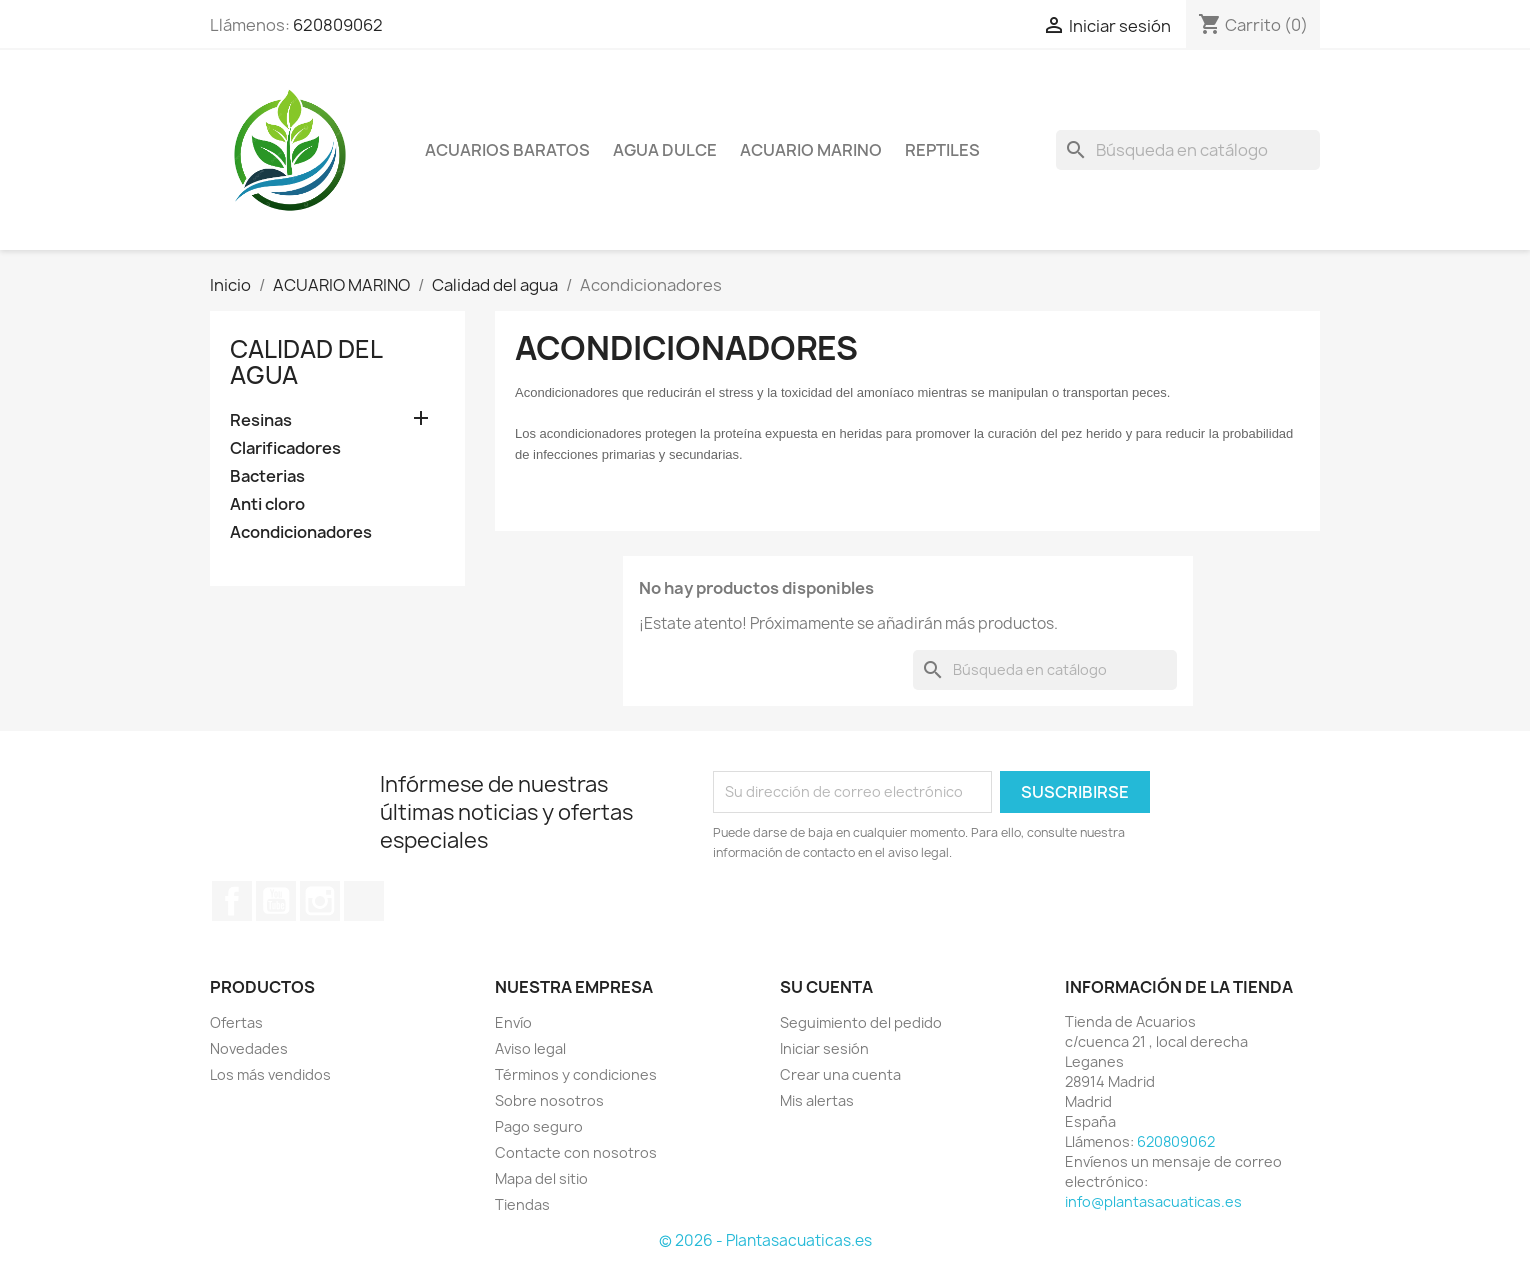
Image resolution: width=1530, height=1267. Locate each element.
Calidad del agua (306, 362)
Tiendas (522, 1204)
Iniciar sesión (824, 1048)
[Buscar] (1188, 150)
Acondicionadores (301, 532)
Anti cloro (267, 504)
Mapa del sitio (541, 1178)
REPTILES (942, 150)
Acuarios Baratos (507, 150)
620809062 (338, 25)
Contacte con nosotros (576, 1152)
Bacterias (267, 476)
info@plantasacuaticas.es (1153, 1201)
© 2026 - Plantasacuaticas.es (765, 1240)
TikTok (364, 901)
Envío (513, 1022)
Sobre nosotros (549, 1100)
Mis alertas (817, 1100)
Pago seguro (539, 1126)
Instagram (320, 901)
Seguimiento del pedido (861, 1022)
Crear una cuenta (840, 1074)
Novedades (249, 1048)
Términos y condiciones (576, 1074)
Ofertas (236, 1022)
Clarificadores (285, 448)
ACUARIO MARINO (811, 150)
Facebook (232, 901)
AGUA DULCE (665, 150)
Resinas (261, 420)
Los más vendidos (270, 1074)
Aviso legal (530, 1048)
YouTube (276, 901)
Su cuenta (826, 987)
